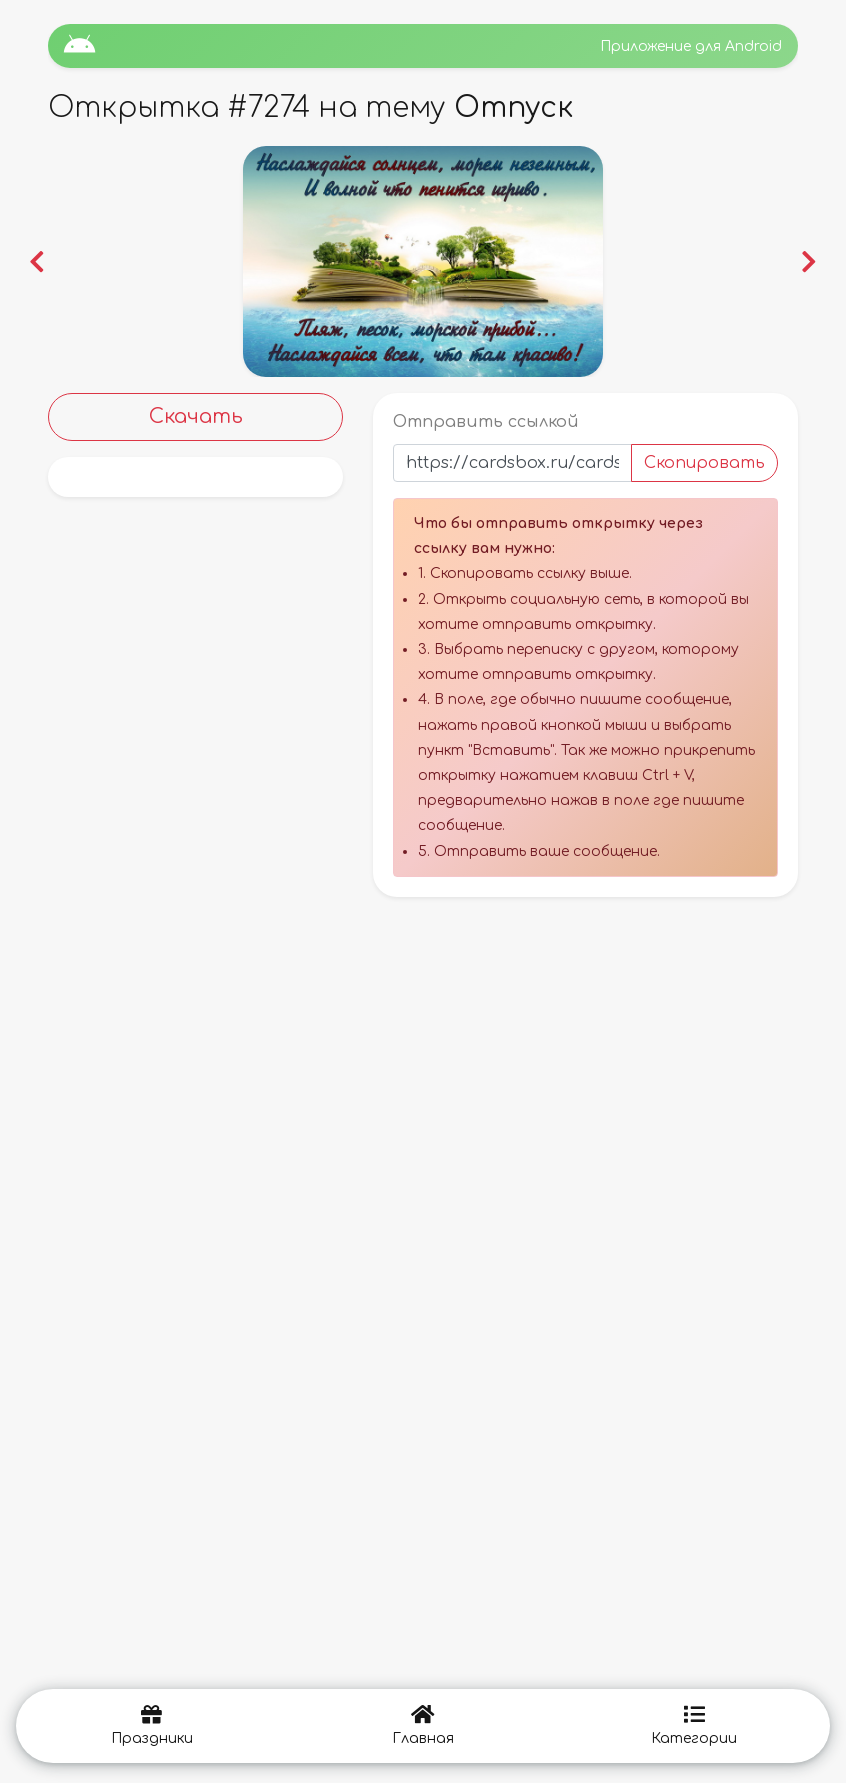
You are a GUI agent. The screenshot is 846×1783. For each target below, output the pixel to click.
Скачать (196, 416)
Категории (694, 1725)
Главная (423, 1725)
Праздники (152, 1725)
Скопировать (704, 463)
